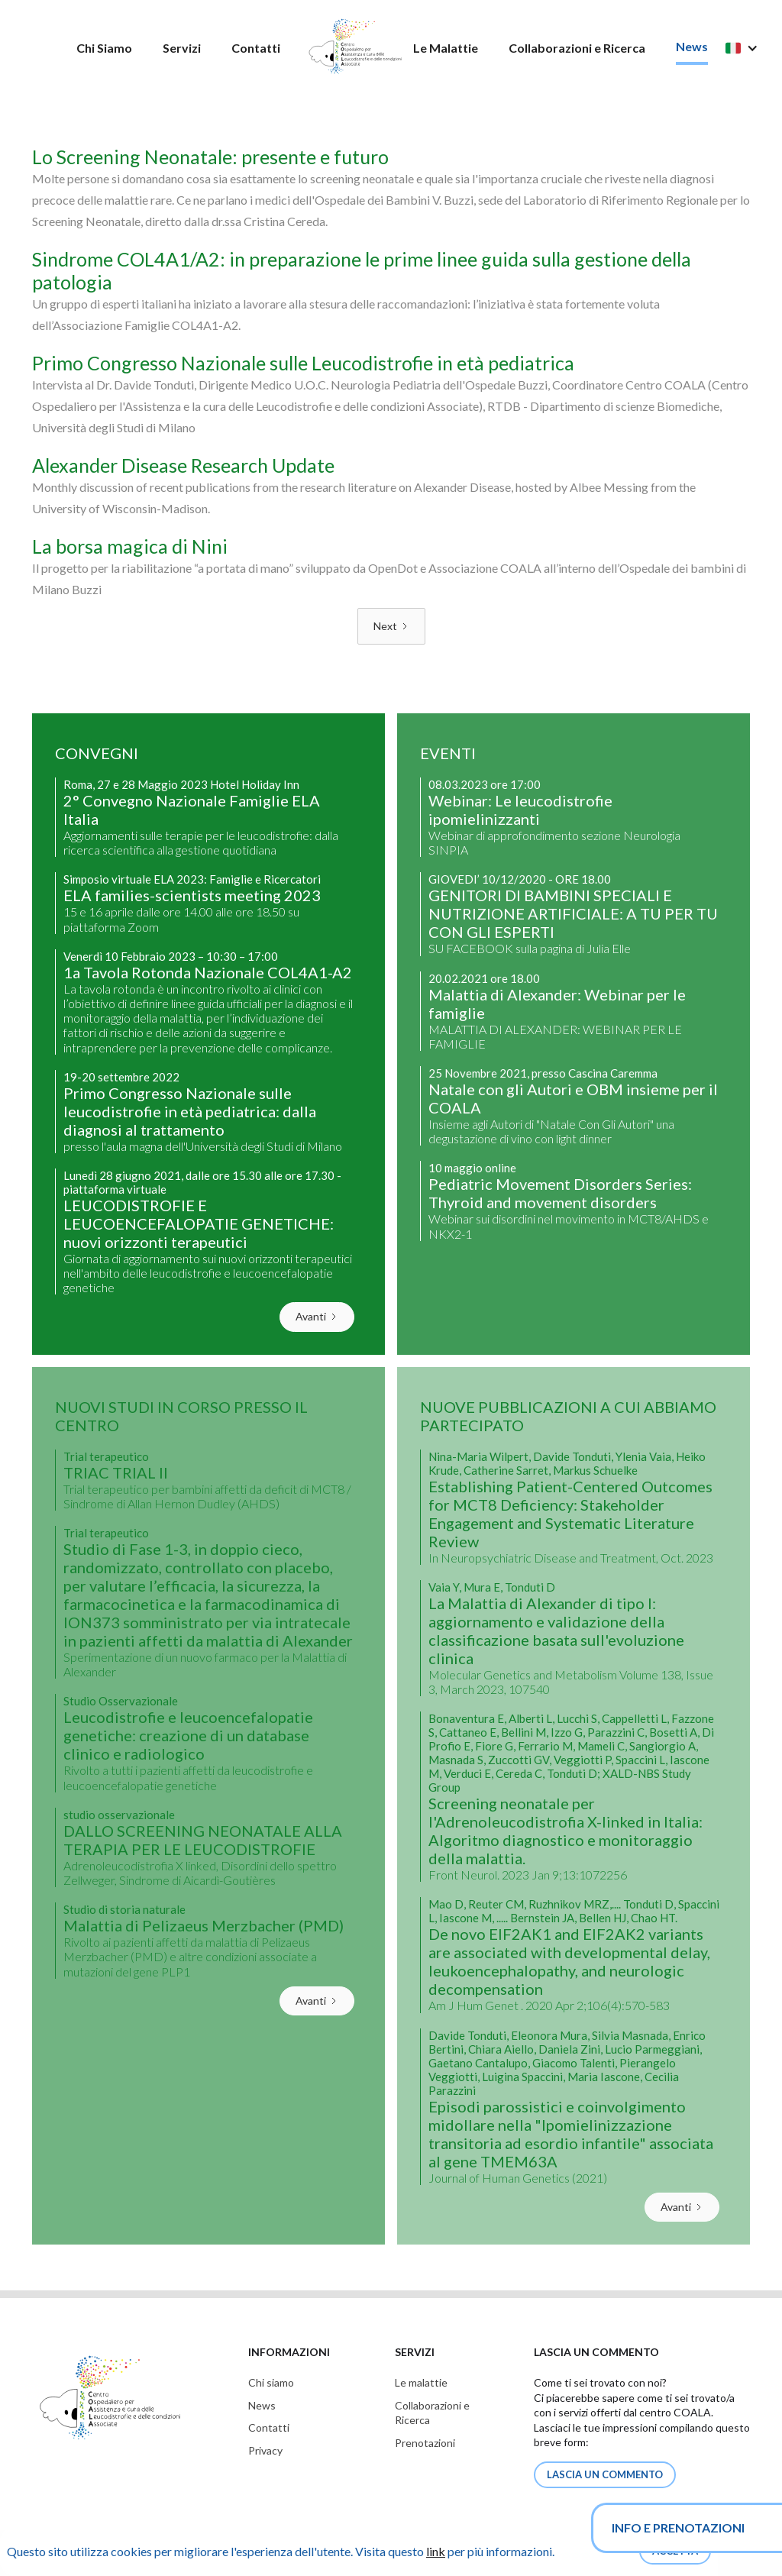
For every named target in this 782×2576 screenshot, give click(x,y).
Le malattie (421, 2382)
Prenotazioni (425, 2442)
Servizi (182, 47)
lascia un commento (605, 2474)
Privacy (265, 2450)
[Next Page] (391, 626)
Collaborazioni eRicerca (432, 2413)
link (435, 2551)
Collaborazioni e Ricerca (577, 47)
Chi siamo (271, 2382)
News (692, 46)
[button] (749, 47)
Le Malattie (445, 47)
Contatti (255, 47)
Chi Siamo (104, 47)
